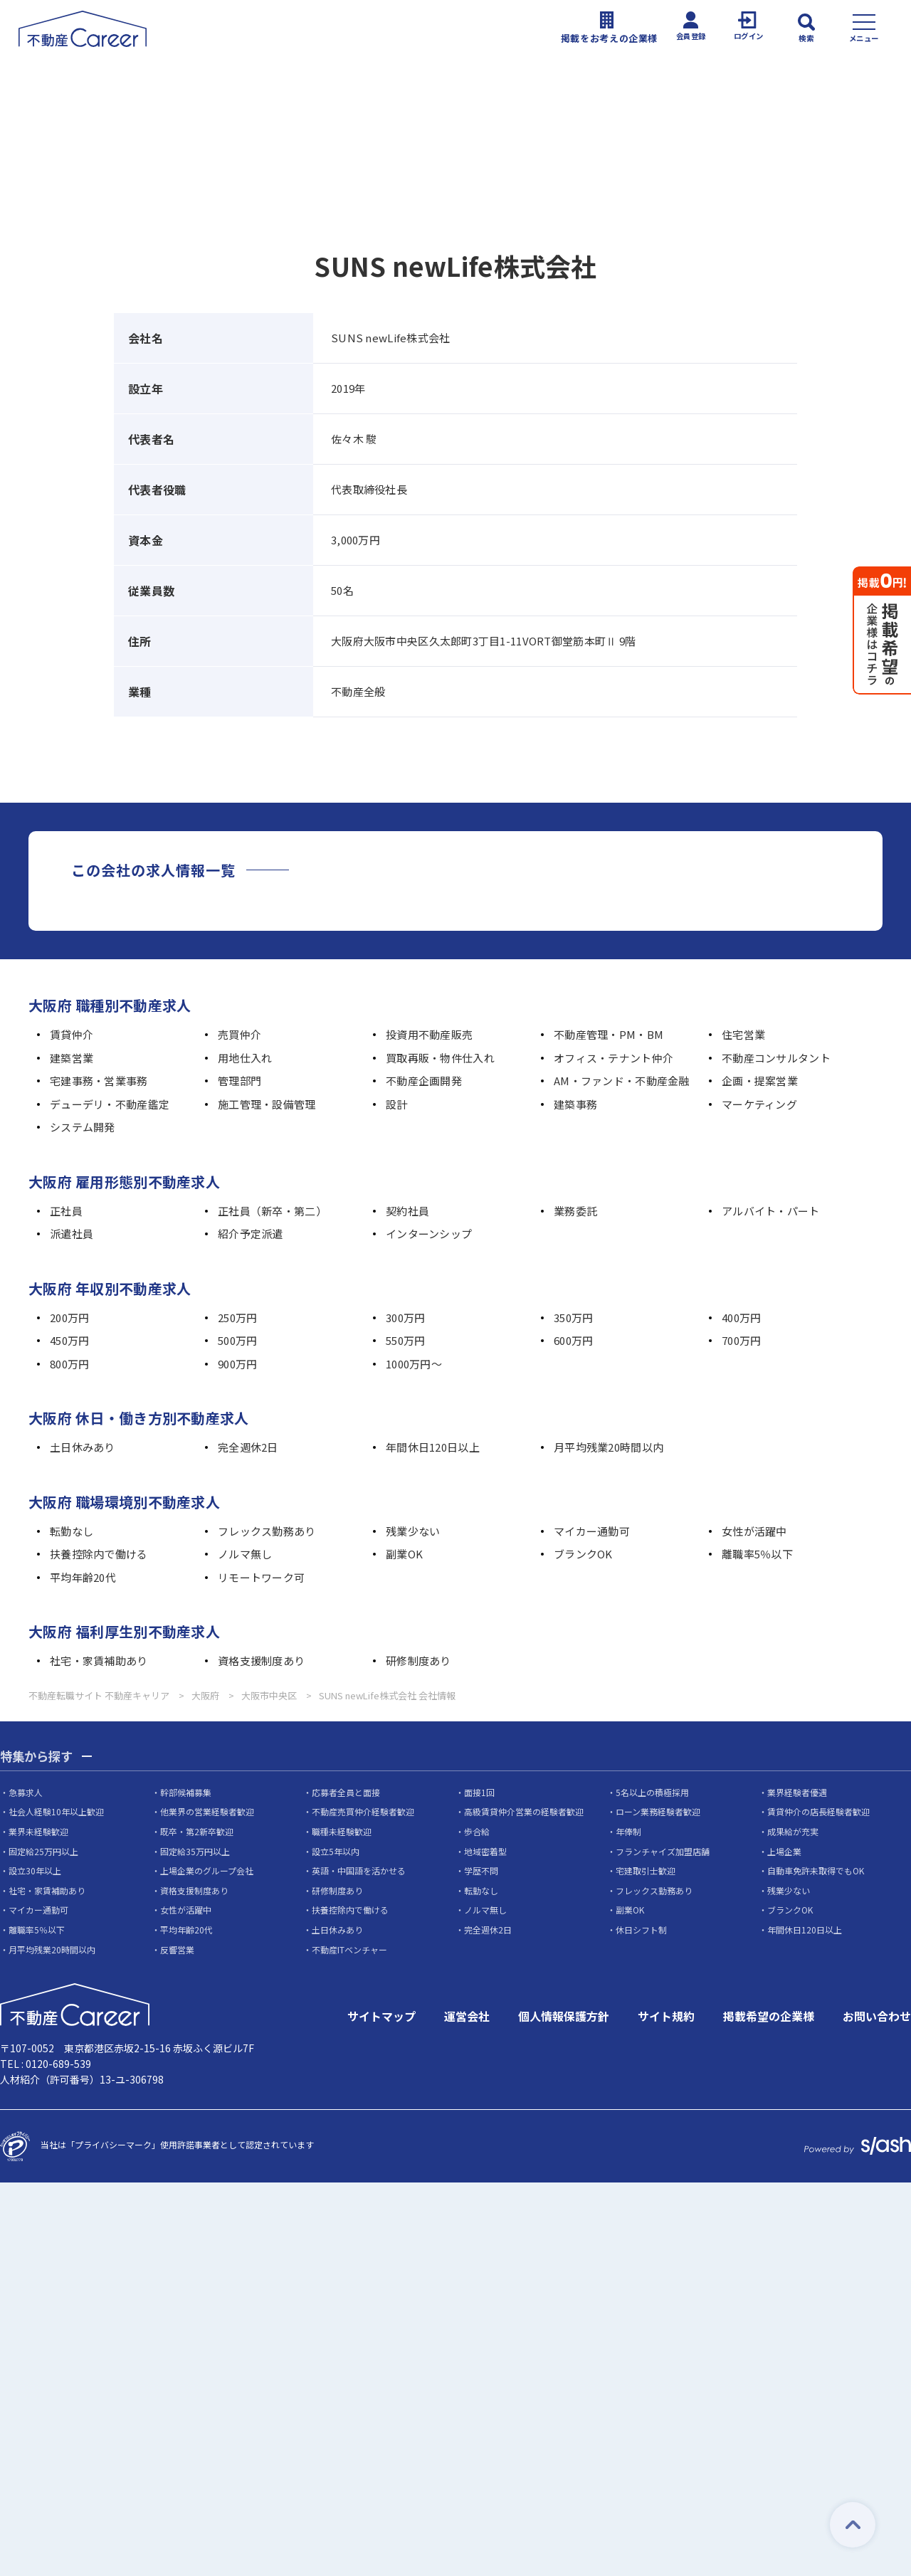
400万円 (741, 1317)
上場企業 (784, 1851)
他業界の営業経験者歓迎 (207, 1812)
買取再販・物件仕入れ (440, 1057)
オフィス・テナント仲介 (613, 1057)
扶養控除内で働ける (99, 1553)
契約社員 (407, 1210)
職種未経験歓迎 (342, 1832)
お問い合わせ (877, 2017)
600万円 (573, 1340)
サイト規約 (666, 2017)
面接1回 (479, 1793)
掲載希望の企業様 (768, 2017)
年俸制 (628, 1832)
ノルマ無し (245, 1553)
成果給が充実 (792, 1832)
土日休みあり (82, 1447)
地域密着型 (485, 1851)
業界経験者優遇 (797, 1793)
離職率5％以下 (757, 1553)
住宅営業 (743, 1034)
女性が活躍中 (754, 1531)
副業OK (404, 1553)
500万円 (237, 1340)
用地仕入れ (245, 1057)
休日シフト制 (641, 1930)
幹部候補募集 (185, 1793)
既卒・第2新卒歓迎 (196, 1832)
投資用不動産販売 (429, 1034)
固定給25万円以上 (43, 1851)
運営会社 (467, 2017)
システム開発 (82, 1126)
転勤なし (71, 1531)
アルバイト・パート (771, 1210)
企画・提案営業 (760, 1080)
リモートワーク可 (261, 1577)
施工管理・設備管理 (267, 1104)
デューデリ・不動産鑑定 (109, 1104)
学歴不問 (481, 1871)
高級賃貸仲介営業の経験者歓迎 (524, 1812)
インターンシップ (429, 1233)
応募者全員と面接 (346, 1793)
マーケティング (759, 1104)
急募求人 (26, 1793)
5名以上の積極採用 (652, 1793)
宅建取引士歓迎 (645, 1871)
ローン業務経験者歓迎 (658, 1812)
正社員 (66, 1210)
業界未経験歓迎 (38, 1832)
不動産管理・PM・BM (608, 1034)
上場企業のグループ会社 (206, 1871)
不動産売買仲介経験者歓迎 (363, 1812)
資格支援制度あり (261, 1660)
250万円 (237, 1317)
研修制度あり (418, 1660)
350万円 (573, 1317)
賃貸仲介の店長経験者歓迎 (818, 1812)
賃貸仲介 (71, 1034)
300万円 (405, 1317)
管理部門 (239, 1080)
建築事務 (575, 1104)
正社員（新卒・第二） (272, 1210)
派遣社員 (71, 1233)
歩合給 (477, 1832)
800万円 (69, 1363)
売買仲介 (239, 1034)
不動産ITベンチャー (349, 1949)
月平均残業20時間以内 (608, 1447)
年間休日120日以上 (433, 1447)
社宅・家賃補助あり (99, 1660)
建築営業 (71, 1057)
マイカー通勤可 (592, 1531)
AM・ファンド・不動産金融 (622, 1080)
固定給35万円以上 (195, 1851)
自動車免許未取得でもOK (815, 1871)
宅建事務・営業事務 (99, 1080)
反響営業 (177, 1949)
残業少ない (413, 1531)
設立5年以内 (335, 1851)
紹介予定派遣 (250, 1233)
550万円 (405, 1340)
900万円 (237, 1363)
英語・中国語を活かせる (359, 1871)
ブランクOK (583, 1553)
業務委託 (575, 1210)
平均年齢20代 (83, 1577)
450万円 (69, 1340)
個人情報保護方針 (563, 2017)
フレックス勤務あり (267, 1531)
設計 (397, 1104)
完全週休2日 (248, 1447)
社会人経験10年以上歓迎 (56, 1812)
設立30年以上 (35, 1871)
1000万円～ (414, 1363)
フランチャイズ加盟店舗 (663, 1851)
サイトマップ (381, 2017)
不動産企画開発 (424, 1080)
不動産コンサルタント (776, 1057)
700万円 (741, 1340)
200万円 (69, 1317)
